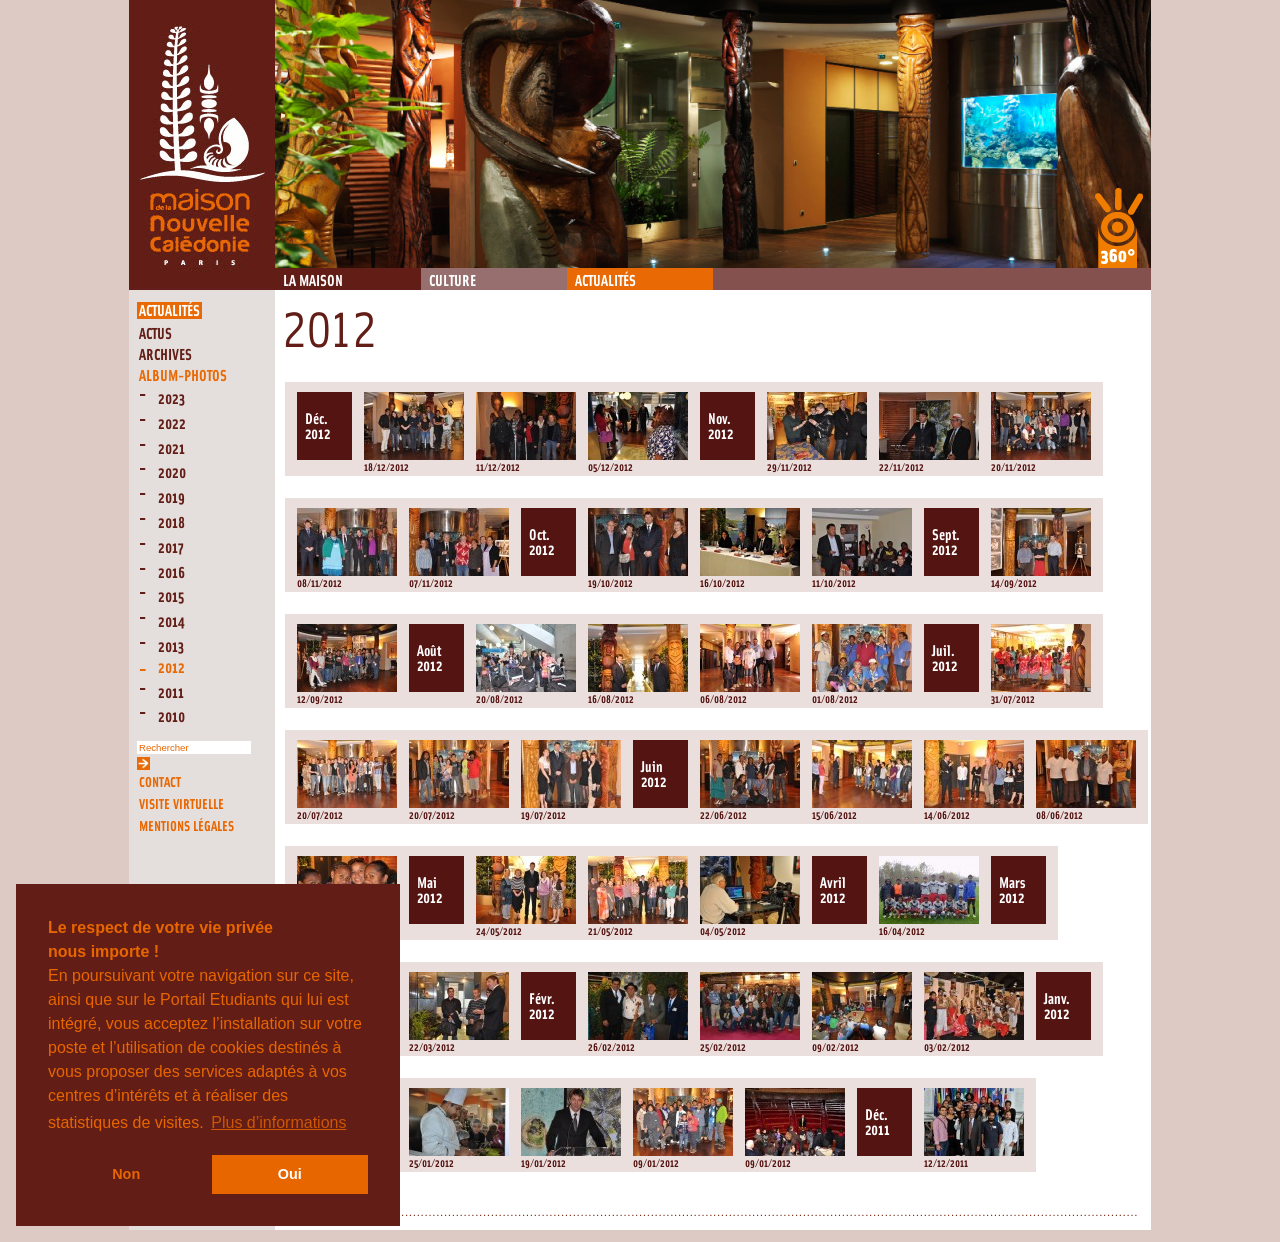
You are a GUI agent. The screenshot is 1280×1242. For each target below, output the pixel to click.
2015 (171, 597)
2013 (171, 647)
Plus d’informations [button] (278, 1122)
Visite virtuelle (181, 804)
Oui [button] (290, 1174)
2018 (171, 523)
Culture (452, 281)
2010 (171, 717)
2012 (171, 668)
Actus (155, 334)
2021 (171, 449)
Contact (160, 782)
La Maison (313, 281)
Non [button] (126, 1174)
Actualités (605, 281)
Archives (165, 355)
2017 (171, 548)
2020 (172, 473)
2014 (171, 622)
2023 (171, 399)
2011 (171, 693)
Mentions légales (186, 826)
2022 (172, 424)
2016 (171, 573)
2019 (171, 498)
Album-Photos (183, 376)
